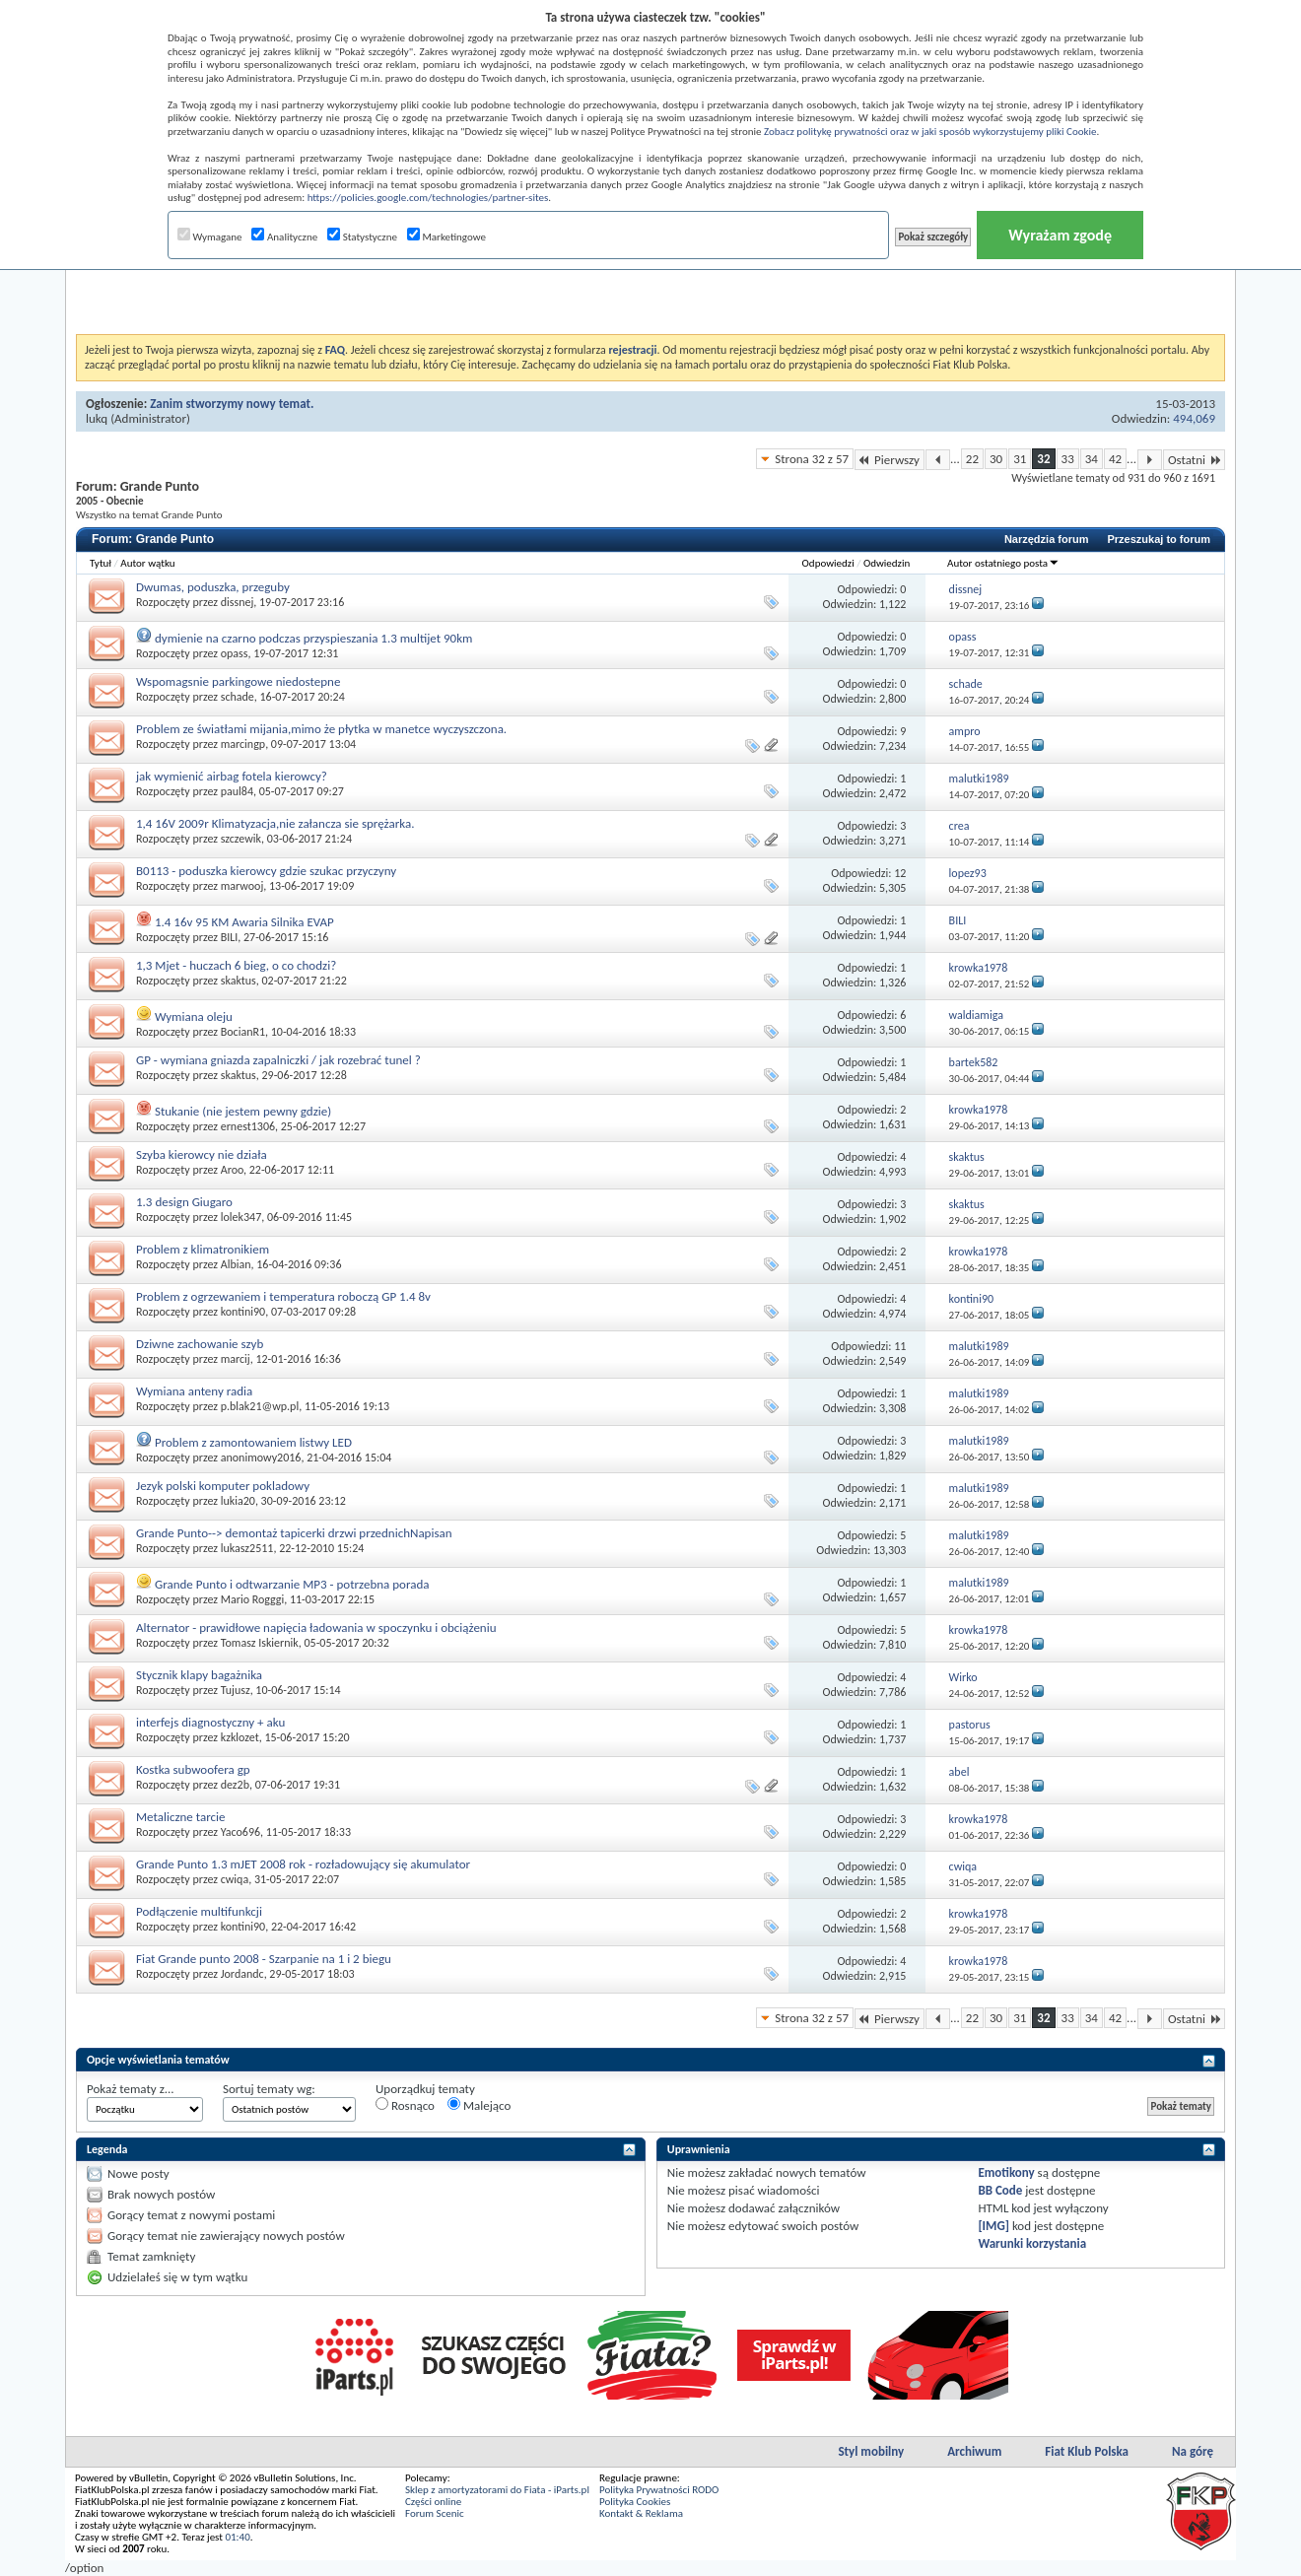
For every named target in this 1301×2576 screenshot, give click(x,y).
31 (1019, 458)
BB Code (1000, 2190)
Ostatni (1194, 459)
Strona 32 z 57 (812, 458)
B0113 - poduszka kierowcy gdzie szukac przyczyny (266, 870)
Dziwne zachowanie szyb (199, 1343)
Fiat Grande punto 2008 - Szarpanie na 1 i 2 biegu (263, 1958)
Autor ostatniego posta (1003, 563)
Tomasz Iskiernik (260, 1643)
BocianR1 (243, 1032)
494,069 (1194, 418)
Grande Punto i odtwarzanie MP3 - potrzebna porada (292, 1584)
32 (1043, 458)
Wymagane (209, 237)
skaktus (238, 980)
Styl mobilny (871, 2451)
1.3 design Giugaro (184, 1201)
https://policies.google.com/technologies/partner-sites (428, 197)
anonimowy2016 (261, 1457)
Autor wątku (147, 563)
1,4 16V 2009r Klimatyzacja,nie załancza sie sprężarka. (275, 823)
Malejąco (479, 2105)
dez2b (235, 1785)
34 (1091, 458)
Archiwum (974, 2451)
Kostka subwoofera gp (193, 1769)
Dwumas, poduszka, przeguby (213, 586)
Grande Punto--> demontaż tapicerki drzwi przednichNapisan (294, 1532)
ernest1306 (248, 1126)
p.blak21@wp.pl (260, 1406)
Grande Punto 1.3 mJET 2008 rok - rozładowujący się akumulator (303, 1864)
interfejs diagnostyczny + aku (210, 1722)
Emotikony (1006, 2172)
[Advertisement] (650, 284)
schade (237, 697)
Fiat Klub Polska (1087, 2451)
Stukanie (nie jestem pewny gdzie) (243, 1111)
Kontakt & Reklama (641, 2513)
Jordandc (242, 1974)
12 (900, 873)
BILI (230, 937)
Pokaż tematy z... (130, 2088)
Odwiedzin (886, 563)
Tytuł (100, 563)
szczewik (241, 839)
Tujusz (235, 1690)
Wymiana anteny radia (194, 1391)
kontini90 (243, 1312)
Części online (433, 2501)
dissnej (237, 602)
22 (972, 458)
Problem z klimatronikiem (202, 1249)
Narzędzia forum (1046, 539)
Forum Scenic (434, 2513)
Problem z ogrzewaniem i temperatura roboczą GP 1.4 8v (283, 1296)
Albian (236, 1264)
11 (900, 1346)
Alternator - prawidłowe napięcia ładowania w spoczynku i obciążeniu (316, 1627)
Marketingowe (446, 237)
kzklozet (240, 1737)
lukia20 (238, 1501)
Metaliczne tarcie (181, 1816)
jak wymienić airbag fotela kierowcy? (231, 776)
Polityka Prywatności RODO (659, 2489)
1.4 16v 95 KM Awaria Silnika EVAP (244, 922)
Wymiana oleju (194, 1016)
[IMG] (993, 2225)
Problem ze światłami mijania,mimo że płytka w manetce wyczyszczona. (321, 728)
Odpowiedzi (828, 563)
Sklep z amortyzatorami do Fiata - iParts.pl (497, 2489)
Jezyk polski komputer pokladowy (222, 1485)
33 (1067, 458)
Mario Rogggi (253, 1599)
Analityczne (284, 237)
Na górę (1192, 2451)
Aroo (232, 1170)
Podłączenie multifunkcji (199, 1911)
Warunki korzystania (1032, 2243)
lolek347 (241, 1217)
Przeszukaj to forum (1158, 539)
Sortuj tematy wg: (269, 2088)
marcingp (243, 744)
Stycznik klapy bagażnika (199, 1674)
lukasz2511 (247, 1548)
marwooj (242, 886)
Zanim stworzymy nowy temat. (231, 403)
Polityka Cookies (634, 2501)
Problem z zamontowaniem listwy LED (253, 1442)
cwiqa (234, 1879)
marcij (235, 1359)
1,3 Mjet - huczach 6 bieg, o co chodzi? (236, 965)
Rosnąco (405, 2105)
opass (234, 653)
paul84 (237, 791)
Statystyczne (362, 237)
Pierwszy (889, 459)
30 (996, 458)
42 (1115, 458)
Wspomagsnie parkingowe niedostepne (238, 681)
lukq (96, 418)
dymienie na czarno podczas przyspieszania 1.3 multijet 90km (313, 638)
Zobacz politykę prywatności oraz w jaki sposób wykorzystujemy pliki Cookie (930, 131)
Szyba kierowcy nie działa (201, 1154)
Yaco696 (240, 1832)
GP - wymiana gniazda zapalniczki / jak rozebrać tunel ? (278, 1059)
